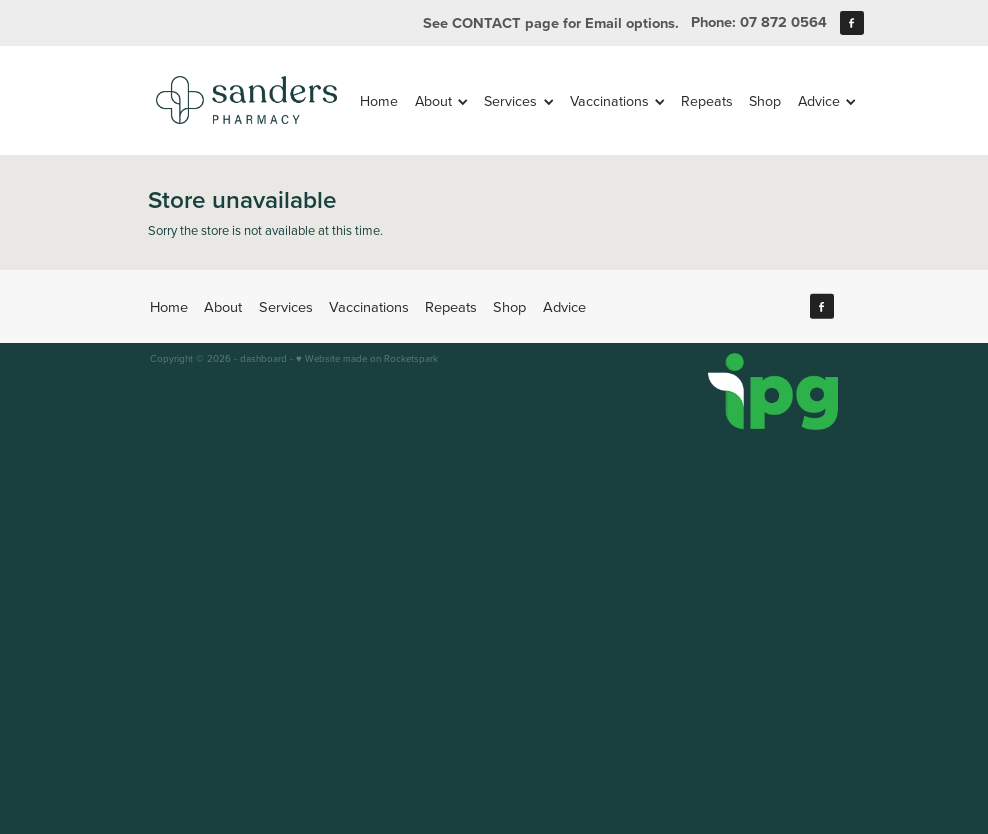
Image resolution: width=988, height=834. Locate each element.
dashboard (263, 358)
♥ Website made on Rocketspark (367, 358)
